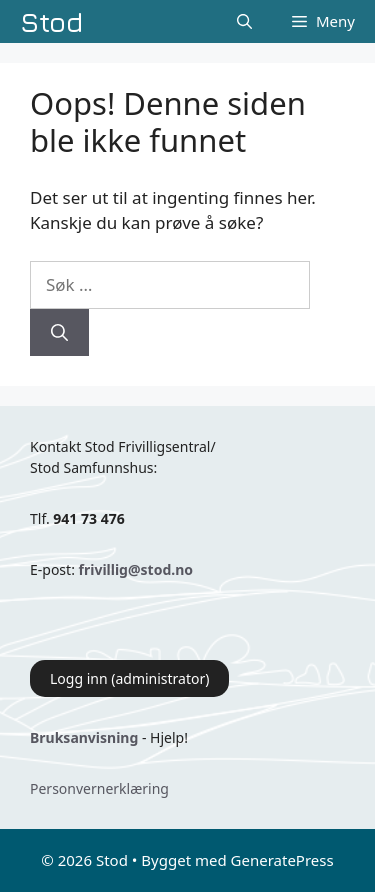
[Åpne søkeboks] (244, 21)
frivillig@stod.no (136, 569)
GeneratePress (282, 860)
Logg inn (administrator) (129, 678)
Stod (52, 21)
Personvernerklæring (99, 788)
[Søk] (59, 333)
